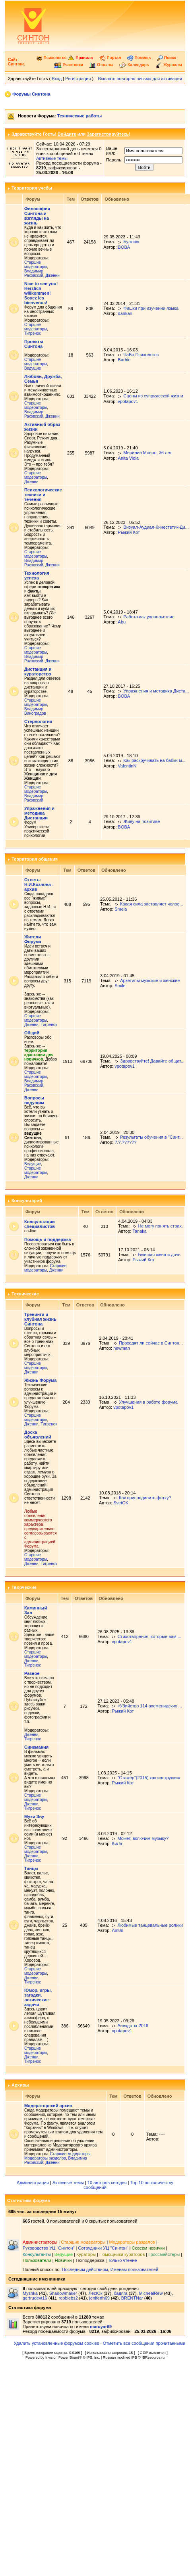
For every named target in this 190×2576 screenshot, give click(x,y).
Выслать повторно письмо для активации (140, 78)
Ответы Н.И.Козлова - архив (39, 884)
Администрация (33, 2182)
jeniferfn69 (99, 2298)
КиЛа (117, 1843)
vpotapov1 (128, 401)
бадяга (120, 2293)
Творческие (24, 1587)
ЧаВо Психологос (141, 354)
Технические (25, 1293)
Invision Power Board (62, 2357)
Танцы (31, 1868)
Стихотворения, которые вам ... (149, 1636)
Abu (122, 622)
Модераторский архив (48, 2105)
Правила (80, 58)
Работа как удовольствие (148, 616)
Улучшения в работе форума (148, 1402)
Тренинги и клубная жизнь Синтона (40, 1319)
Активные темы (52, 158)
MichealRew (151, 2293)
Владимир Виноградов (35, 711)
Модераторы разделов (45, 2158)
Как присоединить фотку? (145, 1497)
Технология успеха (36, 575)
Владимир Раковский (33, 273)
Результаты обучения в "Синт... (151, 1137)
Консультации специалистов (39, 1224)
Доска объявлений (37, 1434)
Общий (31, 1032)
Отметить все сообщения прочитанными (144, 2343)
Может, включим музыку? (143, 1838)
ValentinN (127, 765)
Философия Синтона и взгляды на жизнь (37, 215)
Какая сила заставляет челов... (151, 904)
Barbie (124, 359)
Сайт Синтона (16, 62)
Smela (120, 909)
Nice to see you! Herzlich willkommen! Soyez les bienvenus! (41, 293)
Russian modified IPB (120, 2357)
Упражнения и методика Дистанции (39, 813)
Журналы (168, 65)
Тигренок (32, 333)
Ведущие (32, 368)
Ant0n (117, 1930)
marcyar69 (101, 2326)
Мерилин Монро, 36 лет (147, 452)
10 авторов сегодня (107, 2182)
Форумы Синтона (31, 94)
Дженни (52, 275)
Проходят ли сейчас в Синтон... (151, 1343)
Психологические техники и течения (43, 494)
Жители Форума (32, 939)
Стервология (38, 721)
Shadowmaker (63, 2293)
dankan (125, 313)
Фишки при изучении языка (150, 308)
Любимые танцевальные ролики (150, 1925)
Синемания (36, 1747)
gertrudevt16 (35, 2298)
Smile (120, 985)
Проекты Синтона (33, 344)
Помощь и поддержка (47, 1239)
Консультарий (27, 1200)
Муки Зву (34, 1816)
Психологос (51, 58)
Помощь (139, 58)
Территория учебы (32, 188)
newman (121, 1348)
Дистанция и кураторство (38, 671)
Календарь (134, 65)
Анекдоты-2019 (132, 2025)
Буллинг (131, 241)
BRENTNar (132, 2298)
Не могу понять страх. (160, 1226)
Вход (57, 78)
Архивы (20, 2085)
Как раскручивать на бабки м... (154, 760)
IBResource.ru (153, 2357)
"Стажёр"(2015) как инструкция (148, 1777)
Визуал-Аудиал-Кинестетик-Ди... (155, 527)
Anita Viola (128, 458)
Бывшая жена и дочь (159, 1254)
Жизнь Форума (40, 1380)
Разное (31, 1673)
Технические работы (79, 115)
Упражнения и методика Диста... (156, 691)
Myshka (30, 2293)
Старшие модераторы (35, 264)
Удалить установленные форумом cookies (56, 2343)
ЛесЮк (96, 2293)
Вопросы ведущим (34, 1100)
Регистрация (78, 78)
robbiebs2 (68, 2298)
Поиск (166, 58)
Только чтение (122, 2260)
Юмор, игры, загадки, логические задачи (38, 1997)
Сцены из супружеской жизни (153, 395)
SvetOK (120, 1502)
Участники (68, 65)
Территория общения (35, 859)
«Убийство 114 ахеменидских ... (149, 1705)
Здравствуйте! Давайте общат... (152, 1061)
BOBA (124, 247)
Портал (110, 58)
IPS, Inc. (93, 2357)
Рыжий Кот (129, 532)
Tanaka (139, 1231)
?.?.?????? (125, 1142)
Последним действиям (85, 2269)
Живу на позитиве (141, 821)
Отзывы (101, 65)
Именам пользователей (134, 2269)
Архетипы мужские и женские (150, 980)
